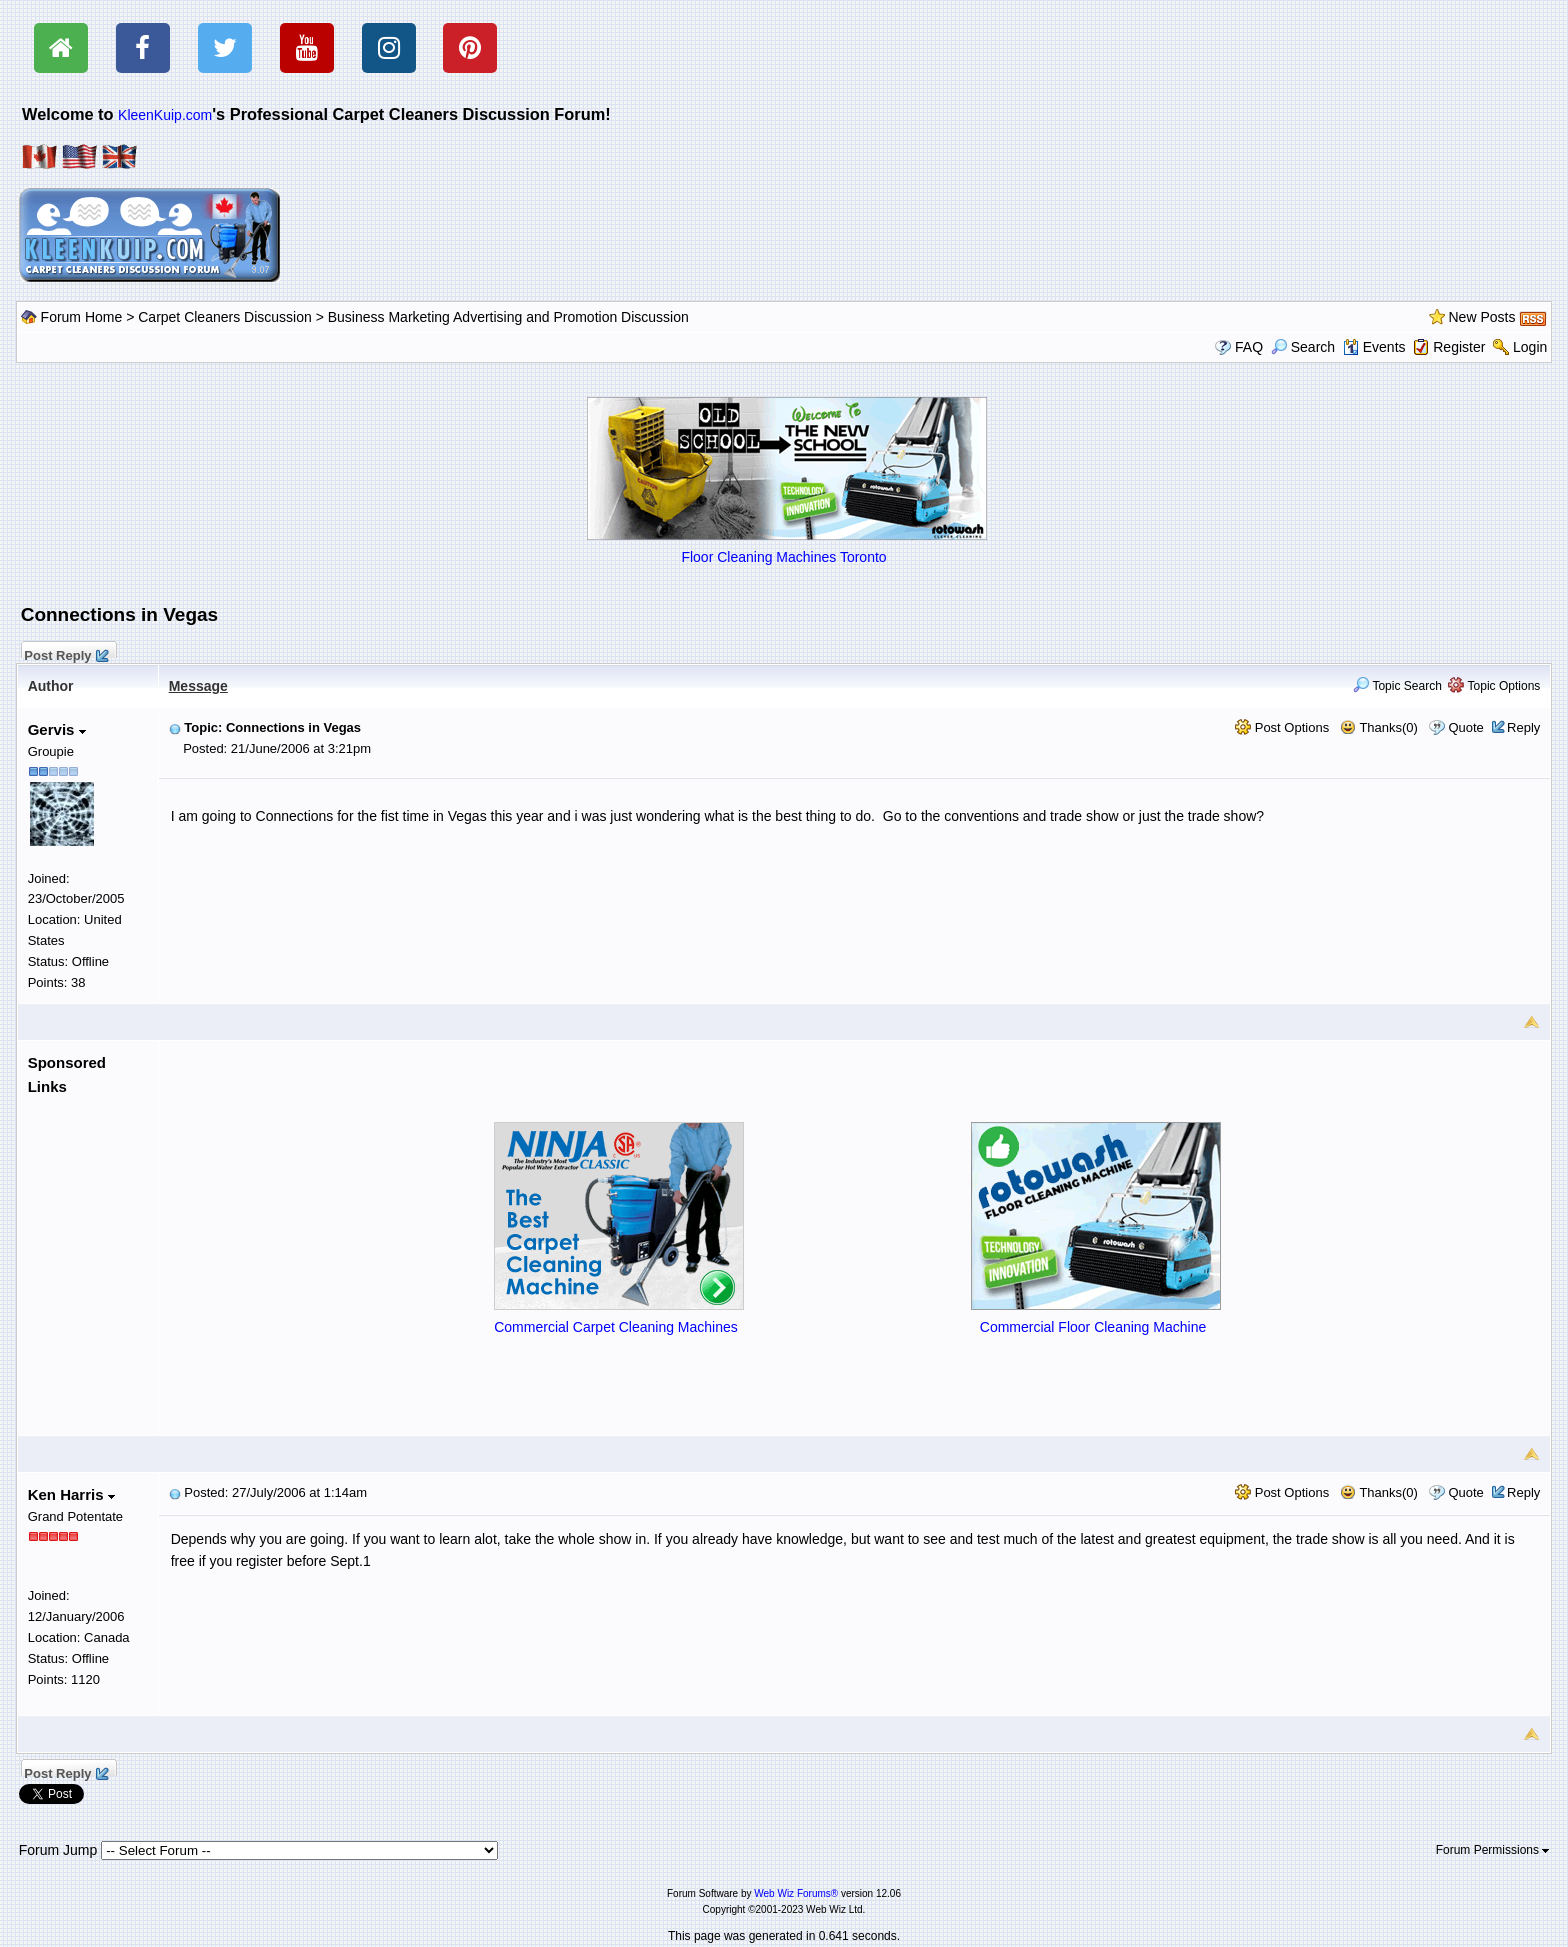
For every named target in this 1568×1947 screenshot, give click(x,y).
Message (198, 686)
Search (1303, 347)
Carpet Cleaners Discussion (225, 317)
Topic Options (1494, 686)
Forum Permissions (1493, 1850)
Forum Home (82, 317)
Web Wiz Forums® (796, 1893)
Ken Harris (71, 1494)
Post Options (1282, 727)
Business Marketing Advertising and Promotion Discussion (508, 317)
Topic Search (1397, 686)
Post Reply (66, 653)
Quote (1465, 727)
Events (1374, 347)
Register (1459, 347)
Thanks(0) (1379, 727)
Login (1530, 347)
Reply (1523, 727)
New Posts (1482, 317)
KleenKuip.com (165, 115)
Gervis (57, 729)
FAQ (1249, 347)
